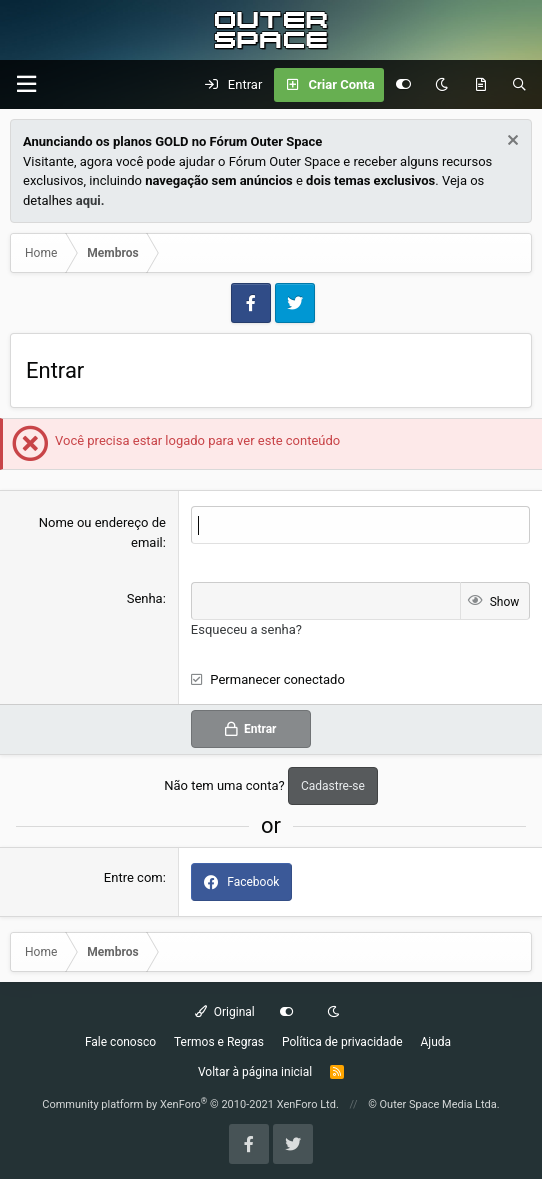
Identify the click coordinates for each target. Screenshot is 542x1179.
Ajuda (436, 1042)
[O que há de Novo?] (480, 85)
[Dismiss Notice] (510, 142)
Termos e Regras (219, 1042)
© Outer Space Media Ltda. (434, 1104)
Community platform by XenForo (190, 1104)
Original (225, 1012)
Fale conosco (120, 1042)
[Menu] (26, 84)
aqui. (90, 200)
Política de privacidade (342, 1042)
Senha (145, 598)
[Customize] (403, 85)
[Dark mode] (441, 85)
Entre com (133, 877)
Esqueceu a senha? (246, 629)
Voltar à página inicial (255, 1072)
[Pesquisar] (519, 85)
